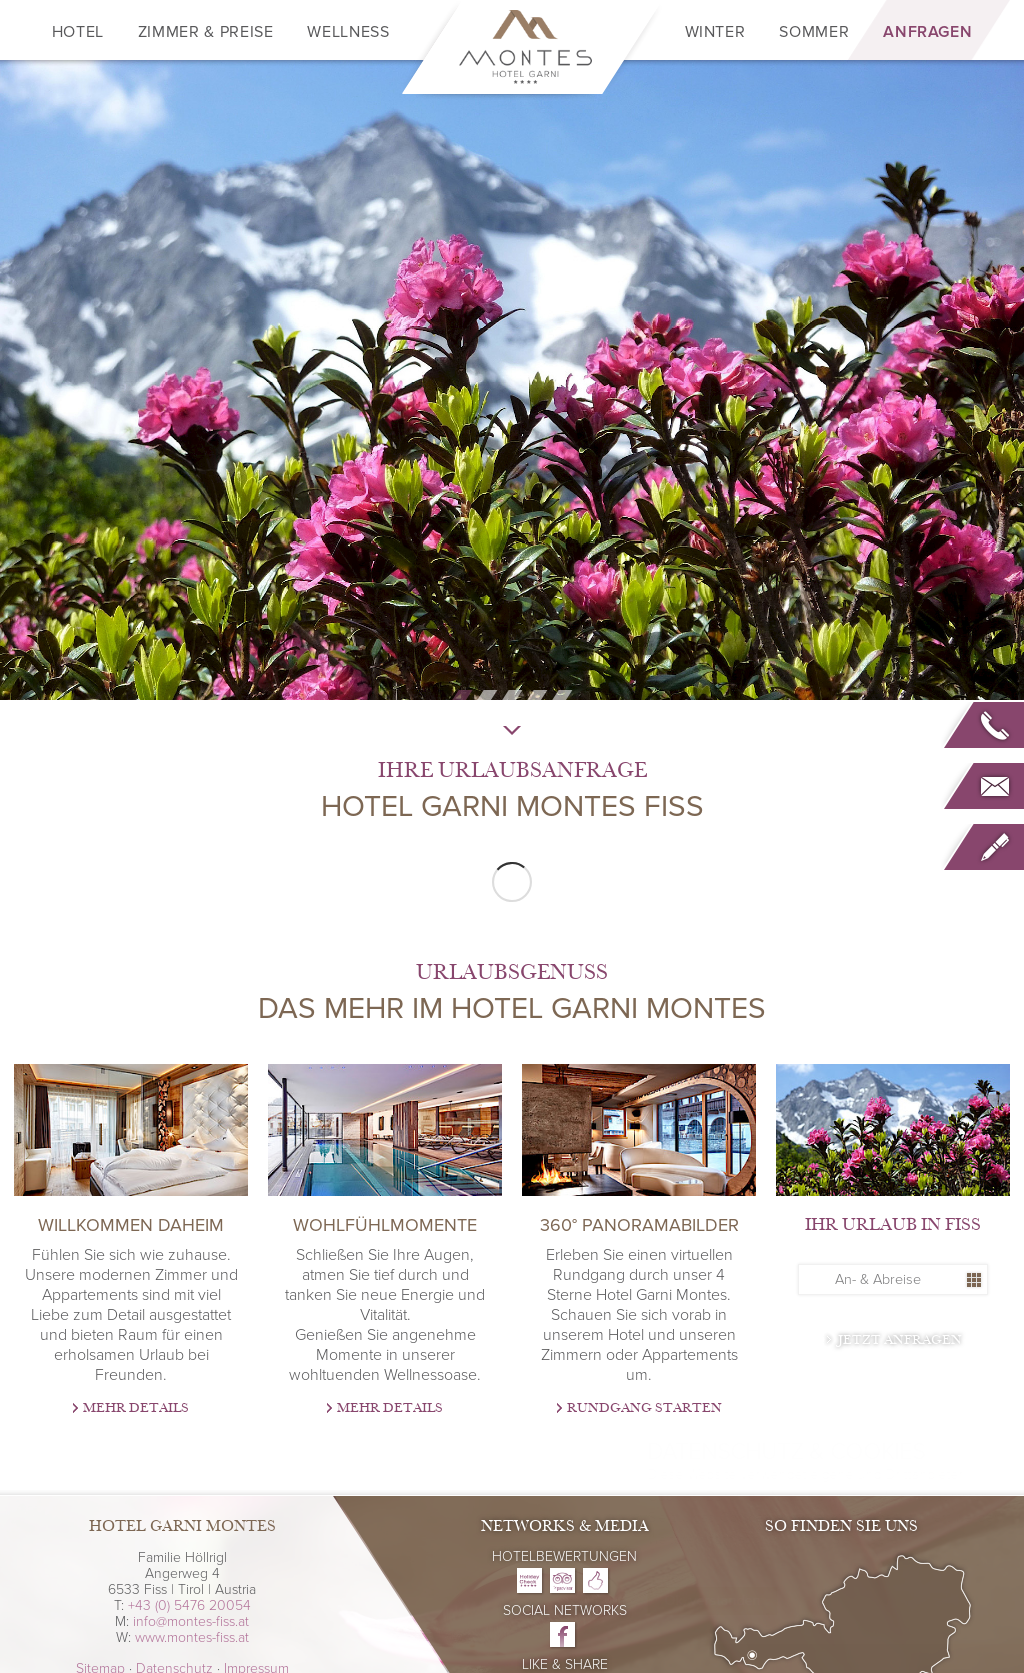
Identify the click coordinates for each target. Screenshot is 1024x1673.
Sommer (814, 32)
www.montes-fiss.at (192, 1637)
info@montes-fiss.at (191, 1621)
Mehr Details (136, 1408)
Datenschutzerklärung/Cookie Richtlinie (721, 1561)
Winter (715, 32)
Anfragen (927, 32)
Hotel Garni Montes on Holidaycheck (529, 1580)
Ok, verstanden (663, 1600)
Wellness (348, 32)
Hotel (78, 32)
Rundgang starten (644, 1408)
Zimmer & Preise (206, 32)
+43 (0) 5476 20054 (189, 1605)
